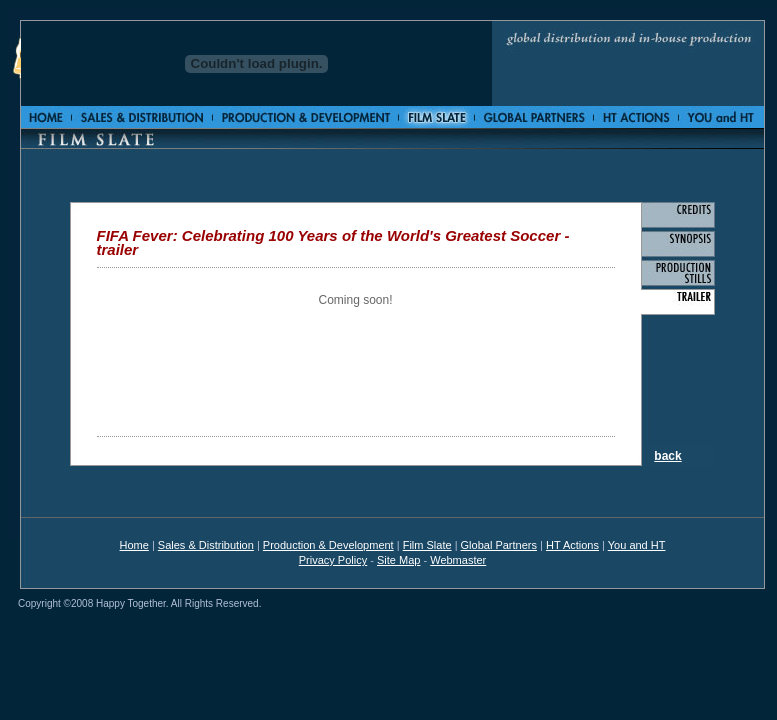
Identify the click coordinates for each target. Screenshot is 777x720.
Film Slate (427, 545)
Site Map (398, 560)
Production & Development (328, 545)
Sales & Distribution (206, 545)
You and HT (637, 545)
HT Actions (572, 545)
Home (134, 545)
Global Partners (499, 545)
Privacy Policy (333, 560)
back (667, 456)
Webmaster (458, 560)
